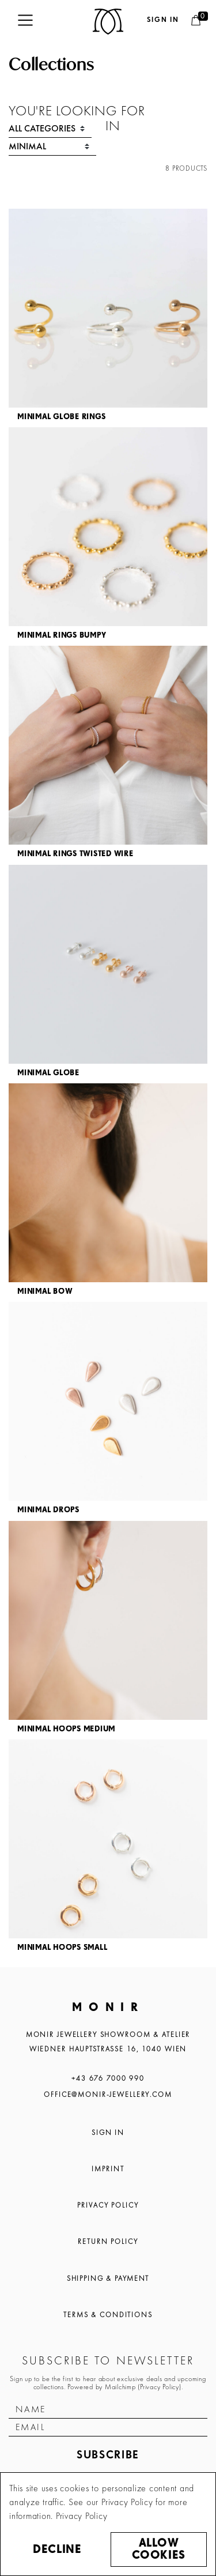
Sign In (108, 2132)
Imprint (108, 2169)
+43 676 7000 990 (108, 2078)
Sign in (163, 20)
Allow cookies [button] (158, 2549)
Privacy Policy (107, 2205)
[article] (108, 318)
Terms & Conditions (108, 2314)
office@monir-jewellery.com (108, 2094)
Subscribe (108, 2455)
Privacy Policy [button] (82, 2516)
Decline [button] (57, 2549)
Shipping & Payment (108, 2278)
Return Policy (108, 2241)
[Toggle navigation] (25, 20)
